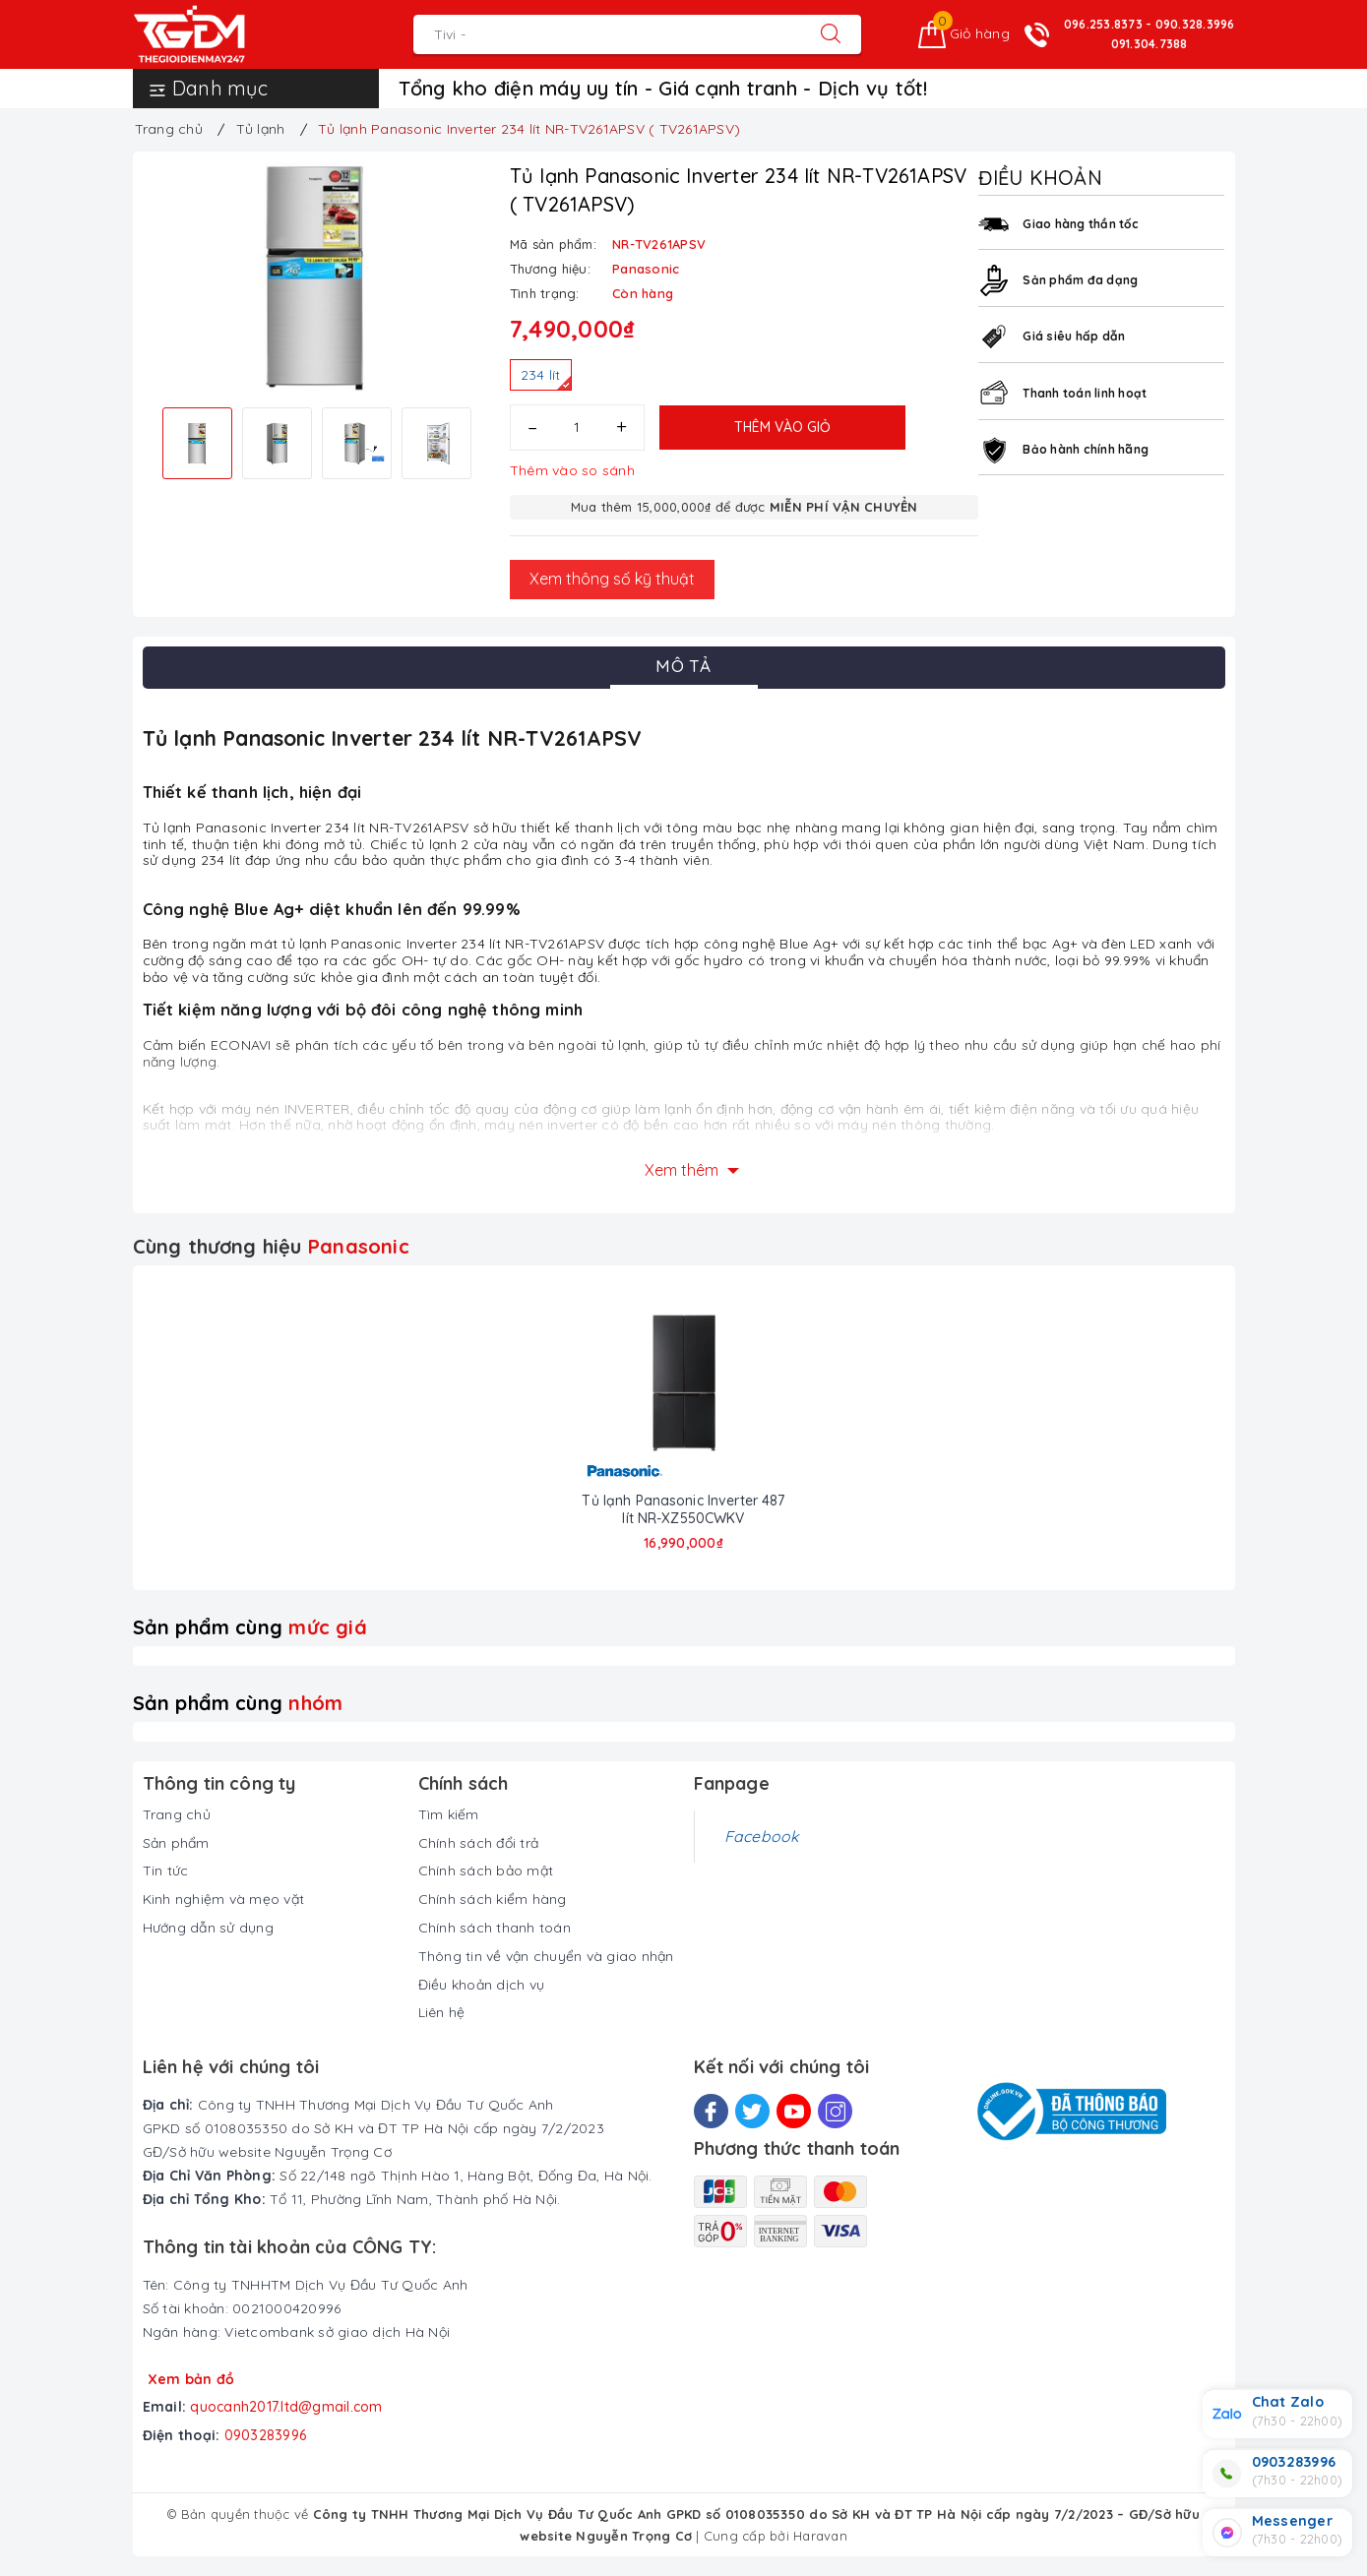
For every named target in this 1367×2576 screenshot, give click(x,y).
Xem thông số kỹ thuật (612, 578)
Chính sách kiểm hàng (492, 1899)
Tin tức (166, 1870)
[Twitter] (752, 2111)
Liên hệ (442, 2012)
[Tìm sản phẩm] (607, 34)
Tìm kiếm (448, 1814)
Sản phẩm (176, 1843)
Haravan (820, 2536)
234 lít (546, 378)
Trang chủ (177, 1814)
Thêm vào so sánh (572, 470)
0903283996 (265, 2435)
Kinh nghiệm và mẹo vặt (224, 1899)
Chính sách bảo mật (486, 1870)
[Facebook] (711, 2111)
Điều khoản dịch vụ (481, 1984)
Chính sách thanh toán (494, 1927)
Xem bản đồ (191, 2379)
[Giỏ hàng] (964, 34)
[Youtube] (794, 2111)
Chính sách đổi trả (478, 1843)
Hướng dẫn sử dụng (208, 1927)
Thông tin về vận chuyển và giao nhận (546, 1956)
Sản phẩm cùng (250, 1627)
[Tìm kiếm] (830, 34)
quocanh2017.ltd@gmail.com (286, 2407)
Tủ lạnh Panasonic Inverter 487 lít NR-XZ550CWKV (683, 1509)
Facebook (761, 1836)
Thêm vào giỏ (782, 427)
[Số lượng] (577, 427)
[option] (316, 277)
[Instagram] (835, 2111)
